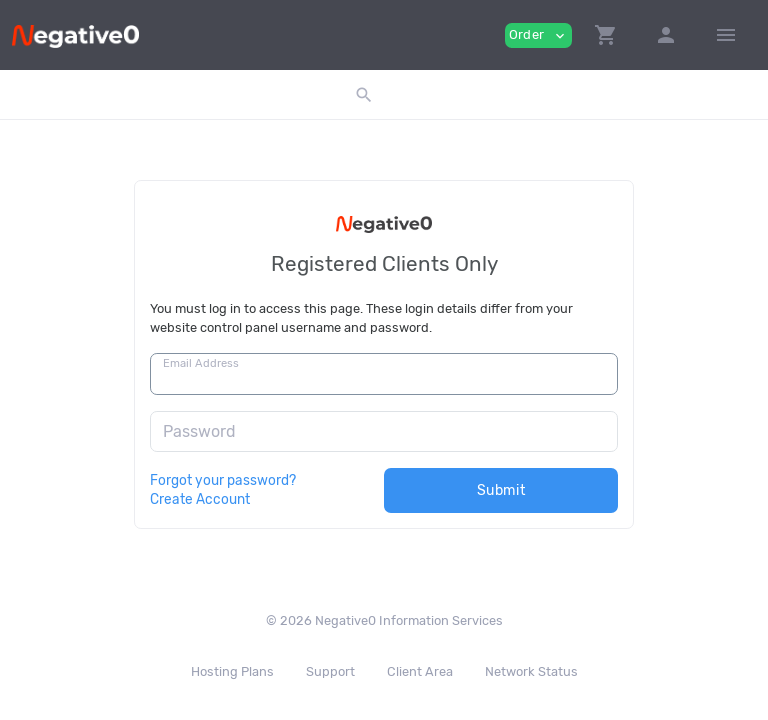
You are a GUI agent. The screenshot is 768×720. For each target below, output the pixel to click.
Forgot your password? (223, 480)
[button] (606, 35)
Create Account (200, 499)
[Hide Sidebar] (726, 35)
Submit (501, 490)
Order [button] (538, 35)
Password (199, 431)
